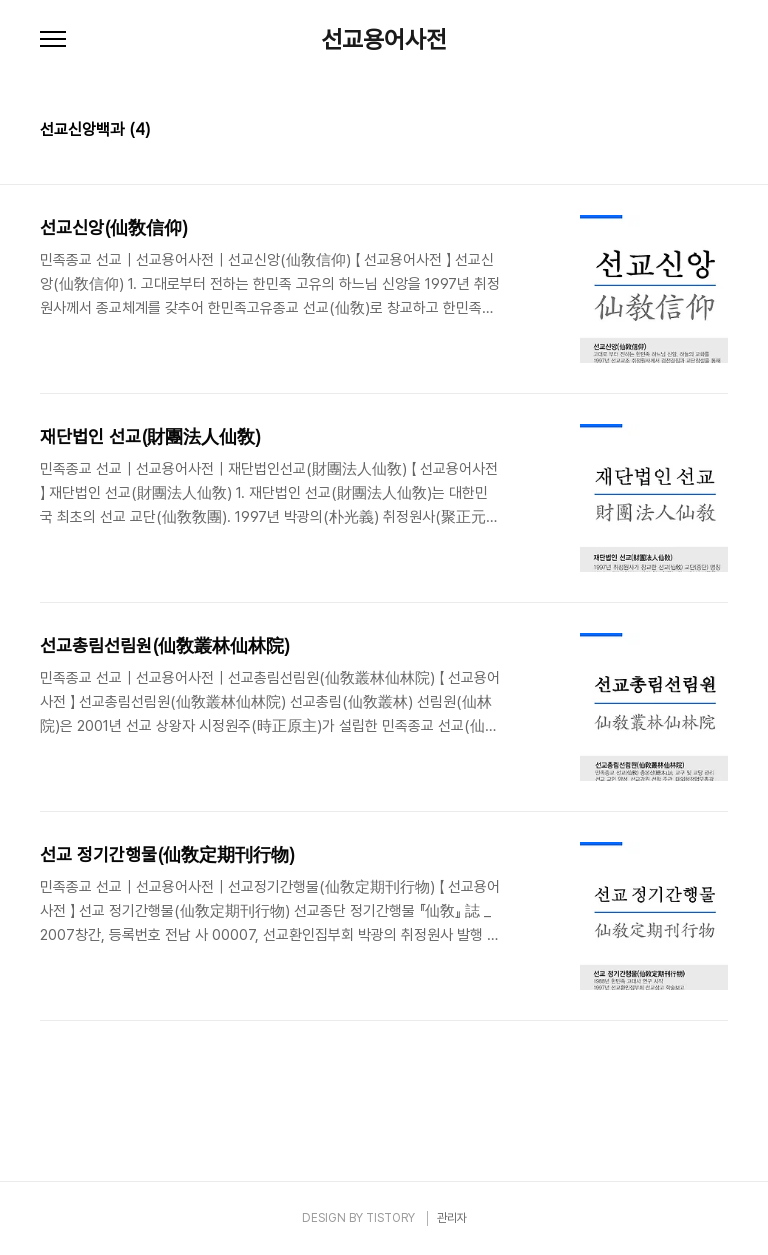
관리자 (452, 1218)
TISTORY (390, 1218)
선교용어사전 (384, 40)
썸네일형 (688, 132)
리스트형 (716, 132)
